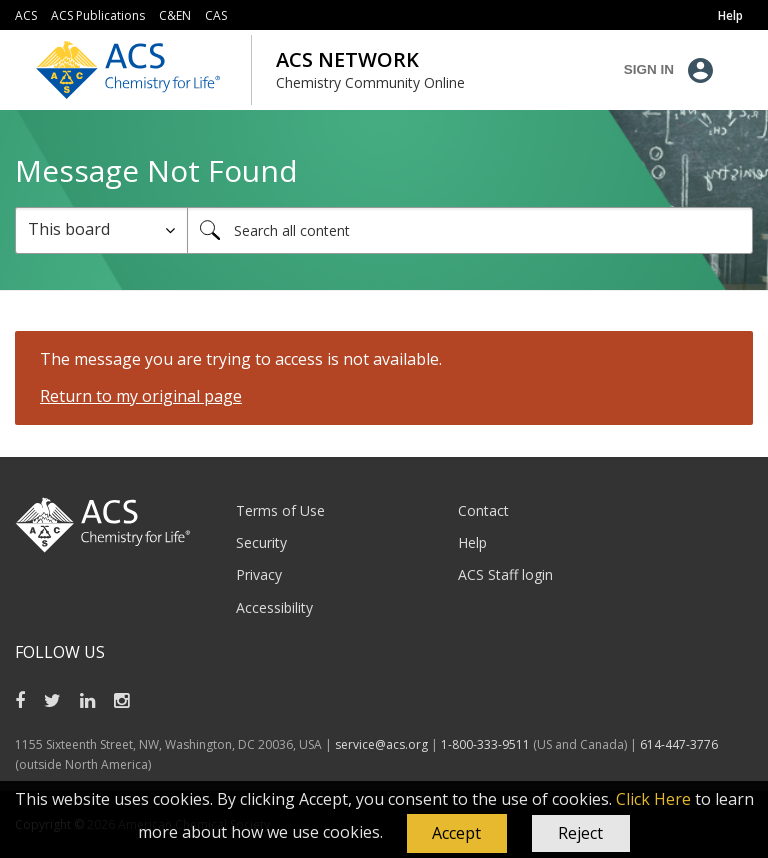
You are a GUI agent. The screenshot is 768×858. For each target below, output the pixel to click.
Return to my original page (141, 396)
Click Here (653, 799)
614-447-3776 (679, 744)
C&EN (175, 15)
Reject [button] (580, 833)
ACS (26, 15)
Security (261, 542)
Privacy (259, 574)
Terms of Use (280, 510)
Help (472, 542)
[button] (457, 834)
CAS (216, 15)
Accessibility (274, 607)
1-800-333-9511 (485, 744)
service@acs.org (381, 744)
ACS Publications (98, 15)
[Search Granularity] (101, 230)
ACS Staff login (505, 574)
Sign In (649, 69)
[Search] (470, 230)
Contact (483, 510)
